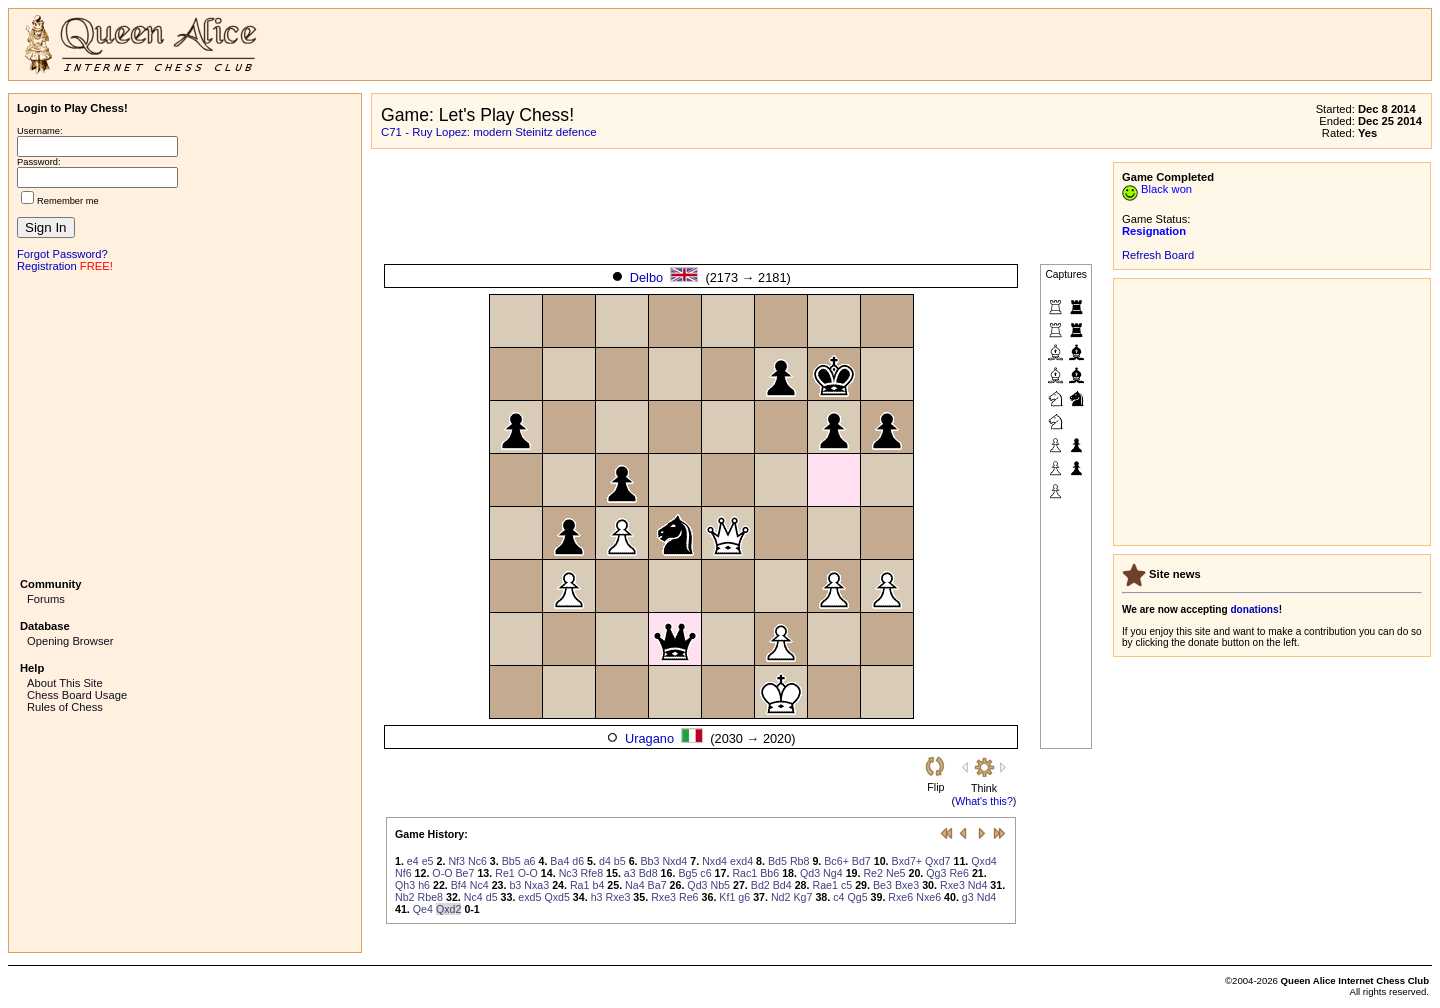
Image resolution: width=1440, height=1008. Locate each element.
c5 (846, 885)
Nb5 (720, 885)
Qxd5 (556, 897)
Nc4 (479, 885)
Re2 (873, 873)
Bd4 (782, 885)
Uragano (649, 738)
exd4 (741, 861)
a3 (630, 873)
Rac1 (744, 873)
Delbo (646, 277)
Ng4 (833, 873)
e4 (413, 861)
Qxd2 (448, 909)
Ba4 (559, 861)
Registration (47, 266)
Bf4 (459, 885)
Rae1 (824, 885)
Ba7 (657, 885)
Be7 (464, 873)
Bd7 (861, 861)
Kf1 (727, 897)
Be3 (882, 885)
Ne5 (896, 873)
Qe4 (423, 909)
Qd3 (810, 873)
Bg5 (687, 873)
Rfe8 (592, 873)
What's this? (984, 801)
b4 (598, 885)
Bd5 (777, 861)
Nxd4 (674, 861)
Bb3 (649, 861)
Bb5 (511, 861)
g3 (968, 897)
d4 (605, 861)
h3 (597, 897)
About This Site (65, 683)
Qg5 (857, 897)
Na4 (635, 885)
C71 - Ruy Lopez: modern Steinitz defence (489, 132)
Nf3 (456, 861)
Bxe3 (907, 885)
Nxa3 (536, 885)
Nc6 (477, 861)
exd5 (529, 897)
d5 (492, 897)
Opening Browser (70, 641)
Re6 (959, 873)
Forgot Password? (62, 254)
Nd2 (781, 897)
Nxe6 (928, 897)
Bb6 (769, 873)
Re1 (505, 873)
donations (1254, 609)
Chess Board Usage (77, 695)
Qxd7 (937, 861)
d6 (578, 861)
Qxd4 (983, 861)
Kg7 (802, 897)
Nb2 (405, 897)
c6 (705, 873)
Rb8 (800, 861)
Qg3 (936, 873)
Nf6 (403, 873)
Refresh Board (1158, 255)
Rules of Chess (65, 707)
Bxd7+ (907, 861)
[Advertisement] (185, 423)
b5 (620, 861)
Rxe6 (900, 897)
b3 (515, 885)
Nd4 (978, 885)
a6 (530, 861)
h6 (424, 885)
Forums (46, 599)
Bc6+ (836, 861)
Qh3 (405, 885)
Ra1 (580, 885)
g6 (744, 897)
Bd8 (648, 873)
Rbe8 (430, 897)
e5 (428, 861)
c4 (838, 897)
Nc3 (568, 873)
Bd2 (760, 885)
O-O (442, 873)
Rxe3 (952, 885)
